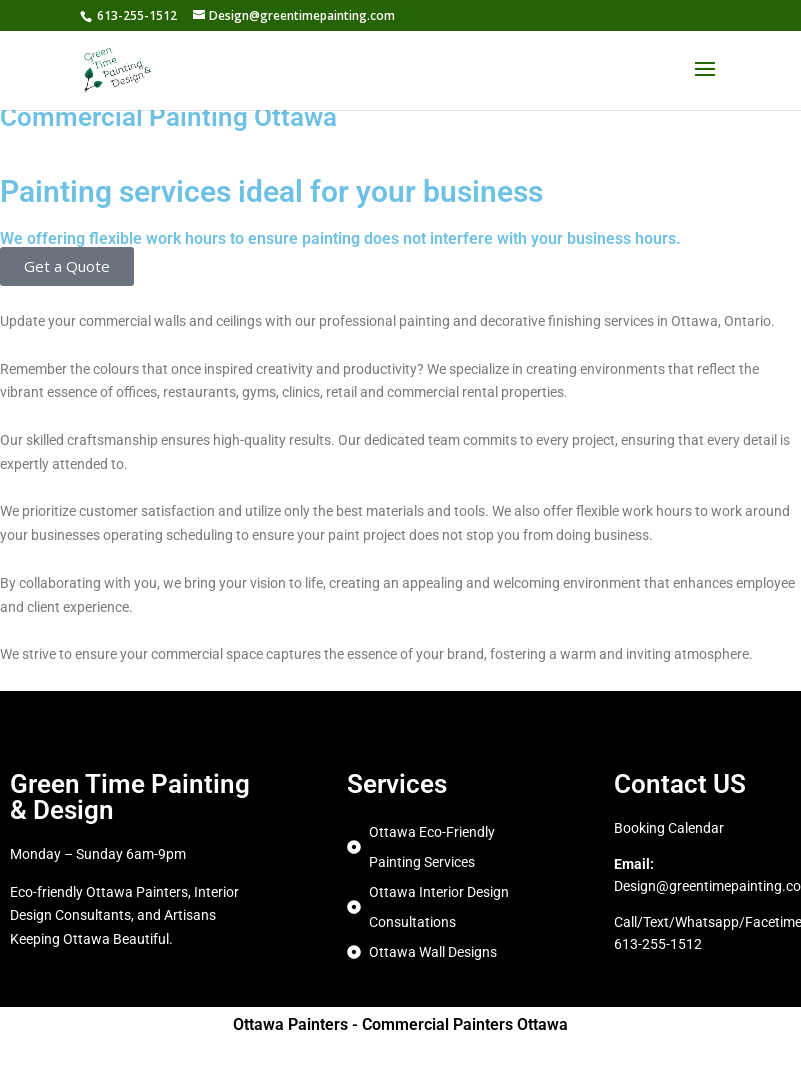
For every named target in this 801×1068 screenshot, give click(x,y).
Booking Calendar (669, 828)
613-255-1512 (137, 15)
